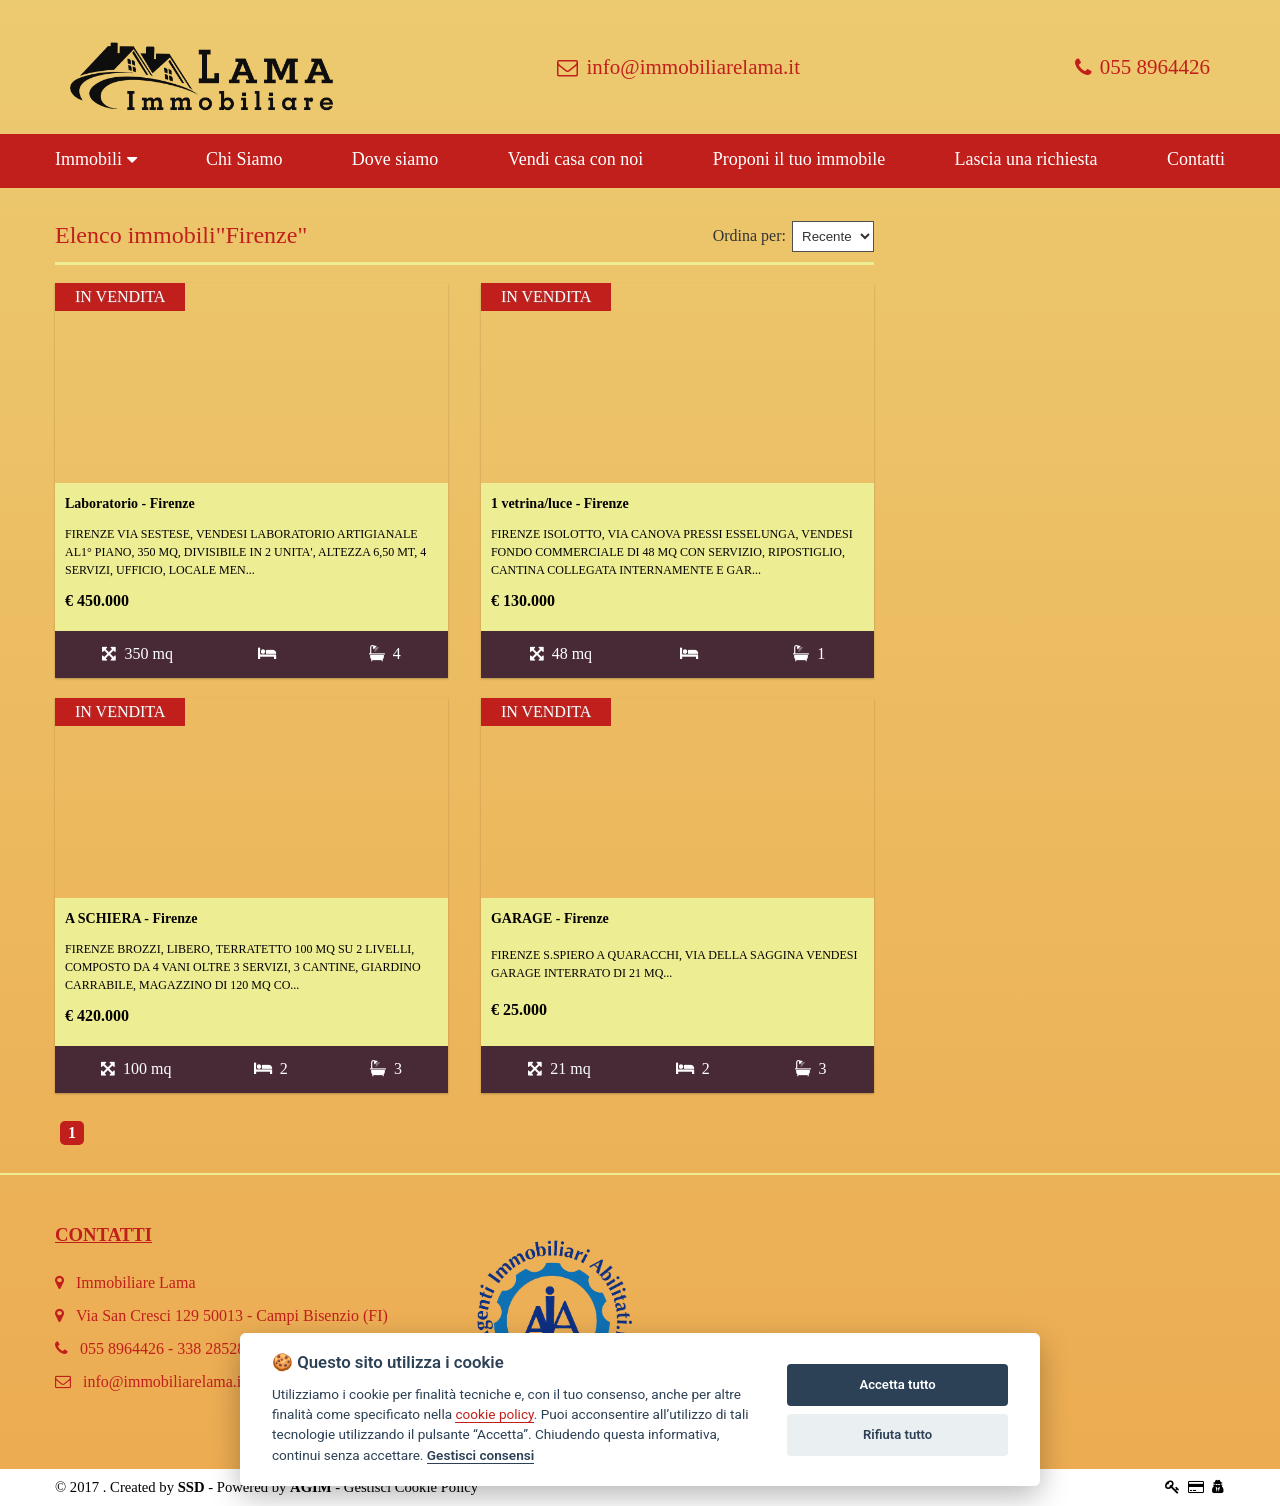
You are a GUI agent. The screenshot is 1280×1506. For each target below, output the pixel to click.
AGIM (311, 1487)
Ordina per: (749, 235)
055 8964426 (1142, 67)
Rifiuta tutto (897, 1434)
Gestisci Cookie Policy (411, 1487)
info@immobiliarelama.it (678, 67)
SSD (191, 1487)
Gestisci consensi (480, 1455)
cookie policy (494, 1414)
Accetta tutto (897, 1384)
